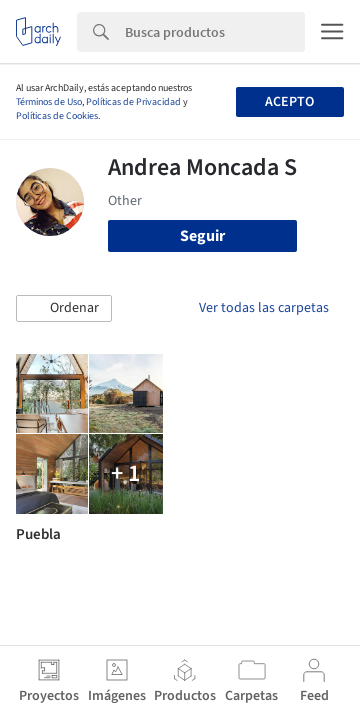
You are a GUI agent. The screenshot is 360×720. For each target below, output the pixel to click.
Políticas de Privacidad (133, 102)
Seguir (202, 236)
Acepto (289, 102)
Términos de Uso (49, 102)
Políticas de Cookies (57, 116)
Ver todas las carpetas (264, 308)
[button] (64, 309)
